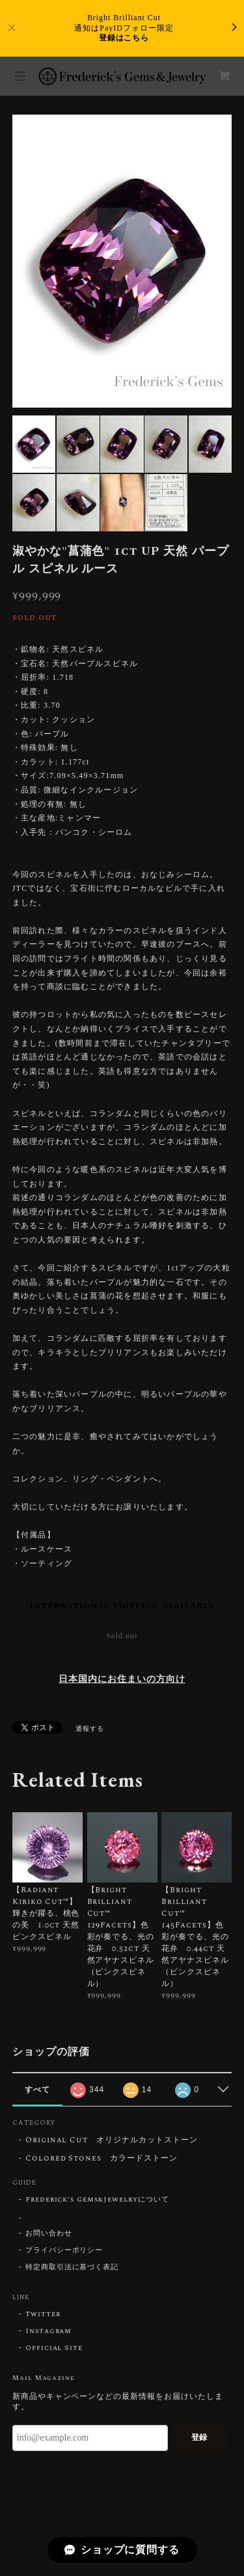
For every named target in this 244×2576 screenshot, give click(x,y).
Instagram (48, 2331)
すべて (37, 2089)
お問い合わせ (48, 2233)
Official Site (54, 2348)
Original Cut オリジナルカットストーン (111, 2140)
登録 (199, 2437)
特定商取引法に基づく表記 (72, 2267)
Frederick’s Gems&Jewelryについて (97, 2199)
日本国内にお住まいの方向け (122, 1679)
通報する (89, 1729)
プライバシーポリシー (64, 2250)
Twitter (43, 2314)
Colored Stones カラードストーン (101, 2158)
